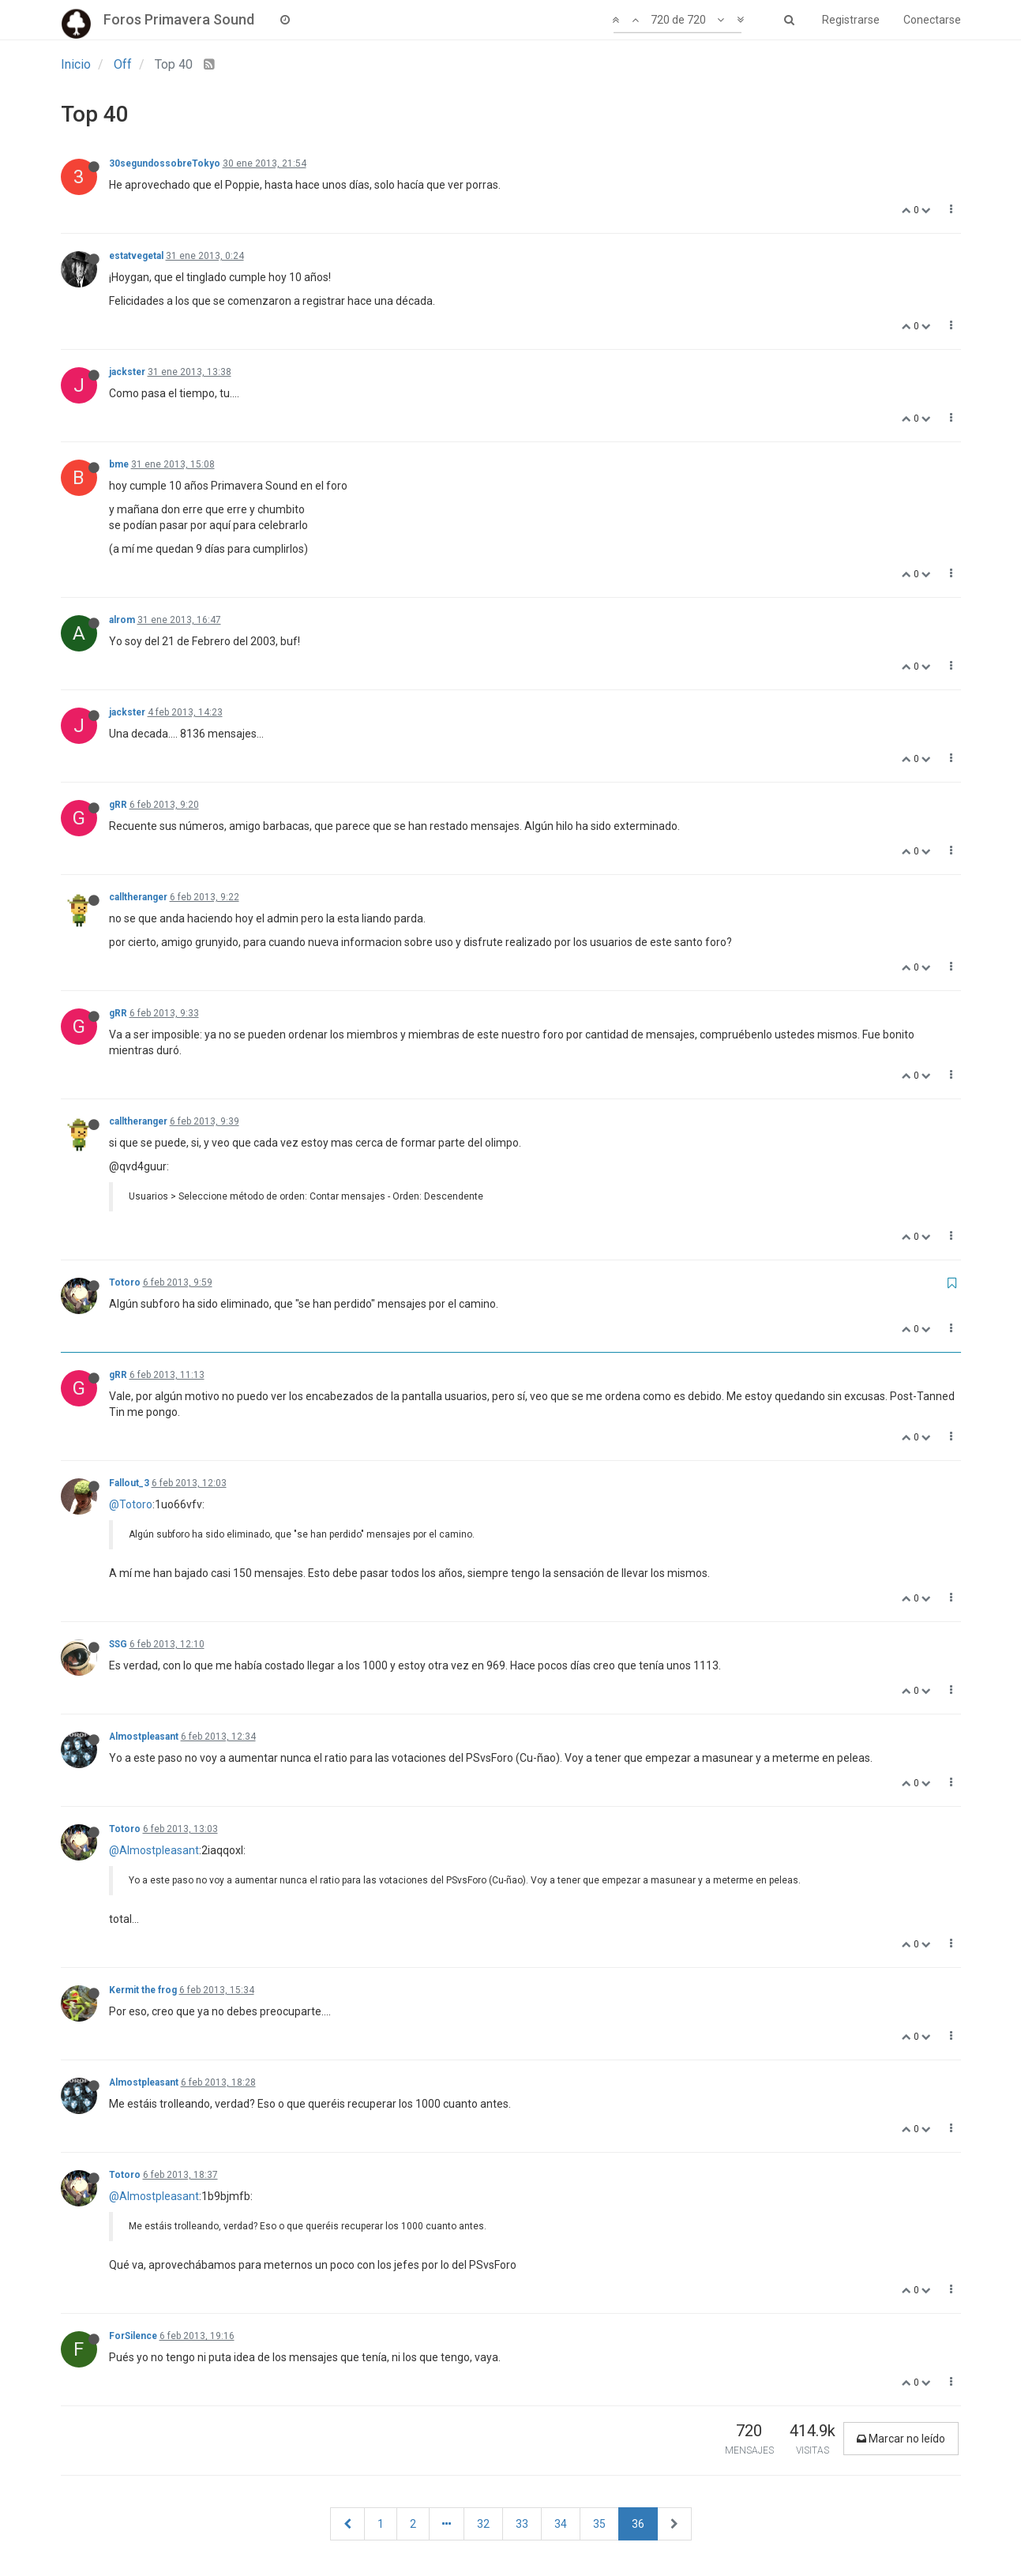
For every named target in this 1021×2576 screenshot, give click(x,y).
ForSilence (133, 2335)
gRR (118, 804)
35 (599, 2524)
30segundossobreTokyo (164, 163)
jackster (127, 371)
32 (483, 2524)
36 (638, 2524)
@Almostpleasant (154, 1850)
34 (560, 2524)
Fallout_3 (129, 1483)
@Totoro (130, 1504)
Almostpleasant (143, 1736)
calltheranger (138, 897)
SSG (118, 1644)
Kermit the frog (143, 1990)
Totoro (125, 1282)
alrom (122, 619)
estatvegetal (136, 255)
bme (119, 464)
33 (522, 2524)
